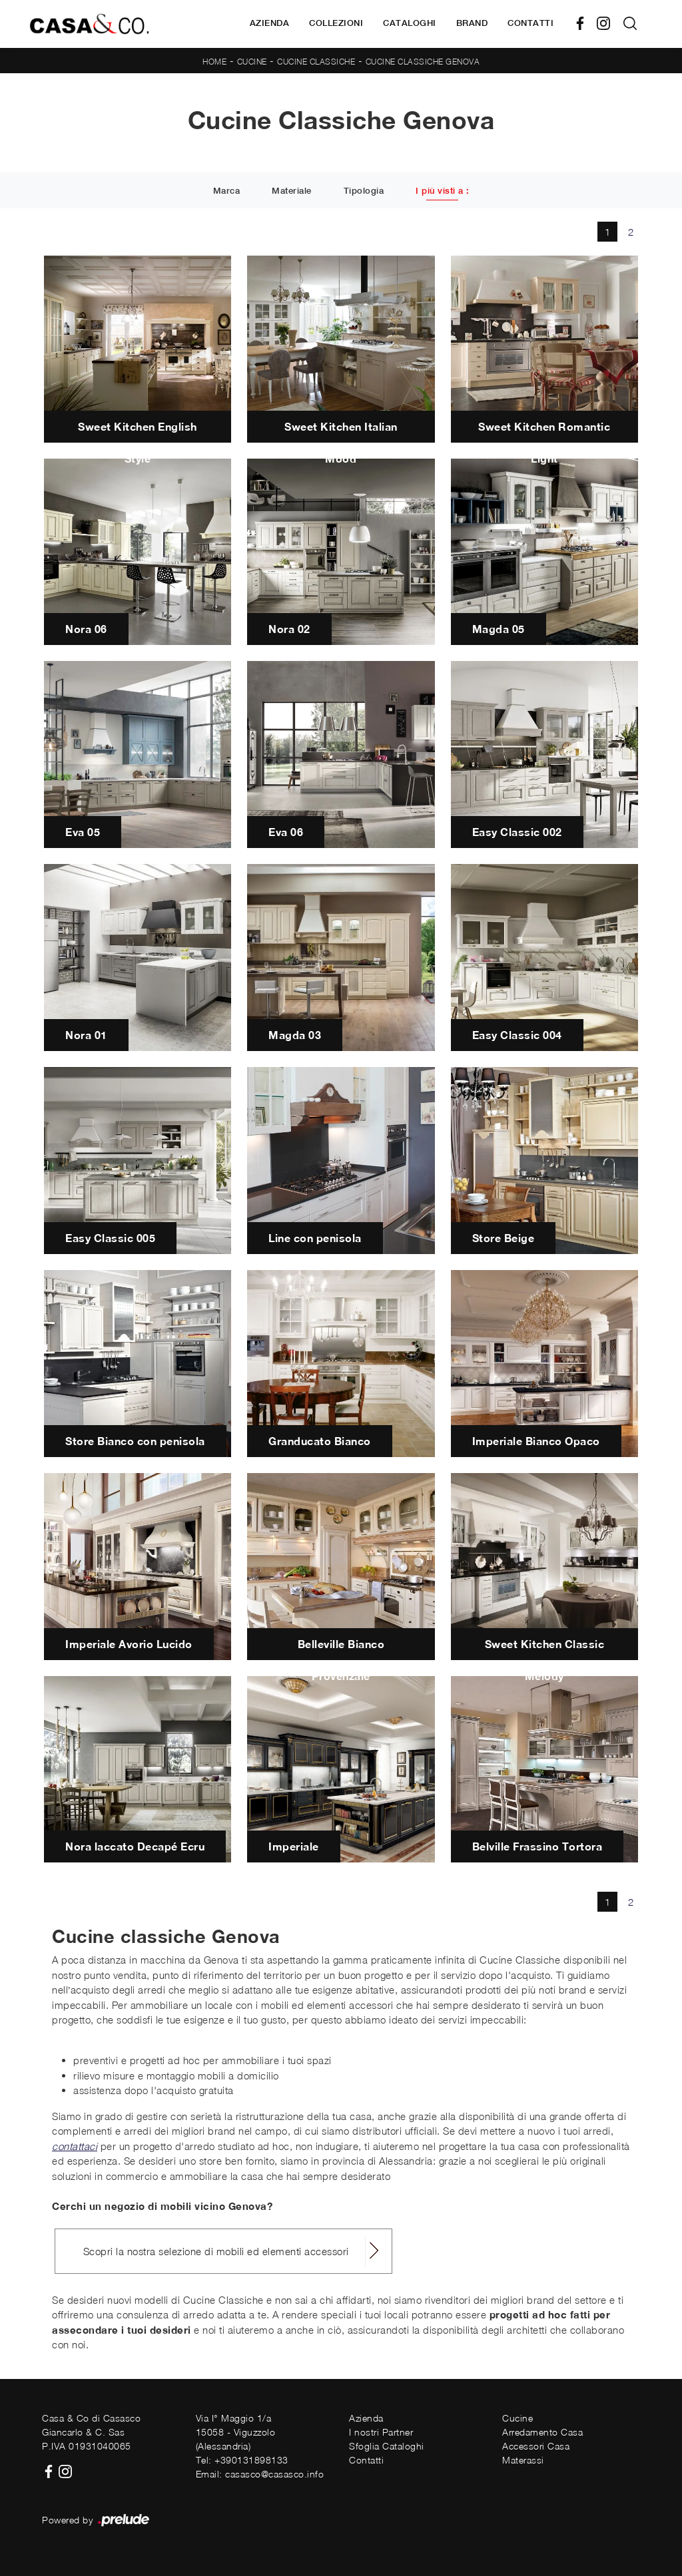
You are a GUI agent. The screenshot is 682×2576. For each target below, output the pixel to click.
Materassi (523, 2460)
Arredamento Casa (542, 2432)
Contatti (530, 23)
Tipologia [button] (364, 191)
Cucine (252, 62)
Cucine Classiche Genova (423, 62)
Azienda (270, 23)
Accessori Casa (535, 2446)
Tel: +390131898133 (242, 2460)
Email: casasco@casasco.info (260, 2473)
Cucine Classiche (316, 62)
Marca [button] (226, 191)
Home (214, 62)
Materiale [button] (292, 191)
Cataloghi (409, 23)
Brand (472, 23)
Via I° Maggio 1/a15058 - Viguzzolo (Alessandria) (236, 2432)
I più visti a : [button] (443, 191)
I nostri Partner (381, 2432)
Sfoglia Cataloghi (386, 2446)
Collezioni (336, 23)
